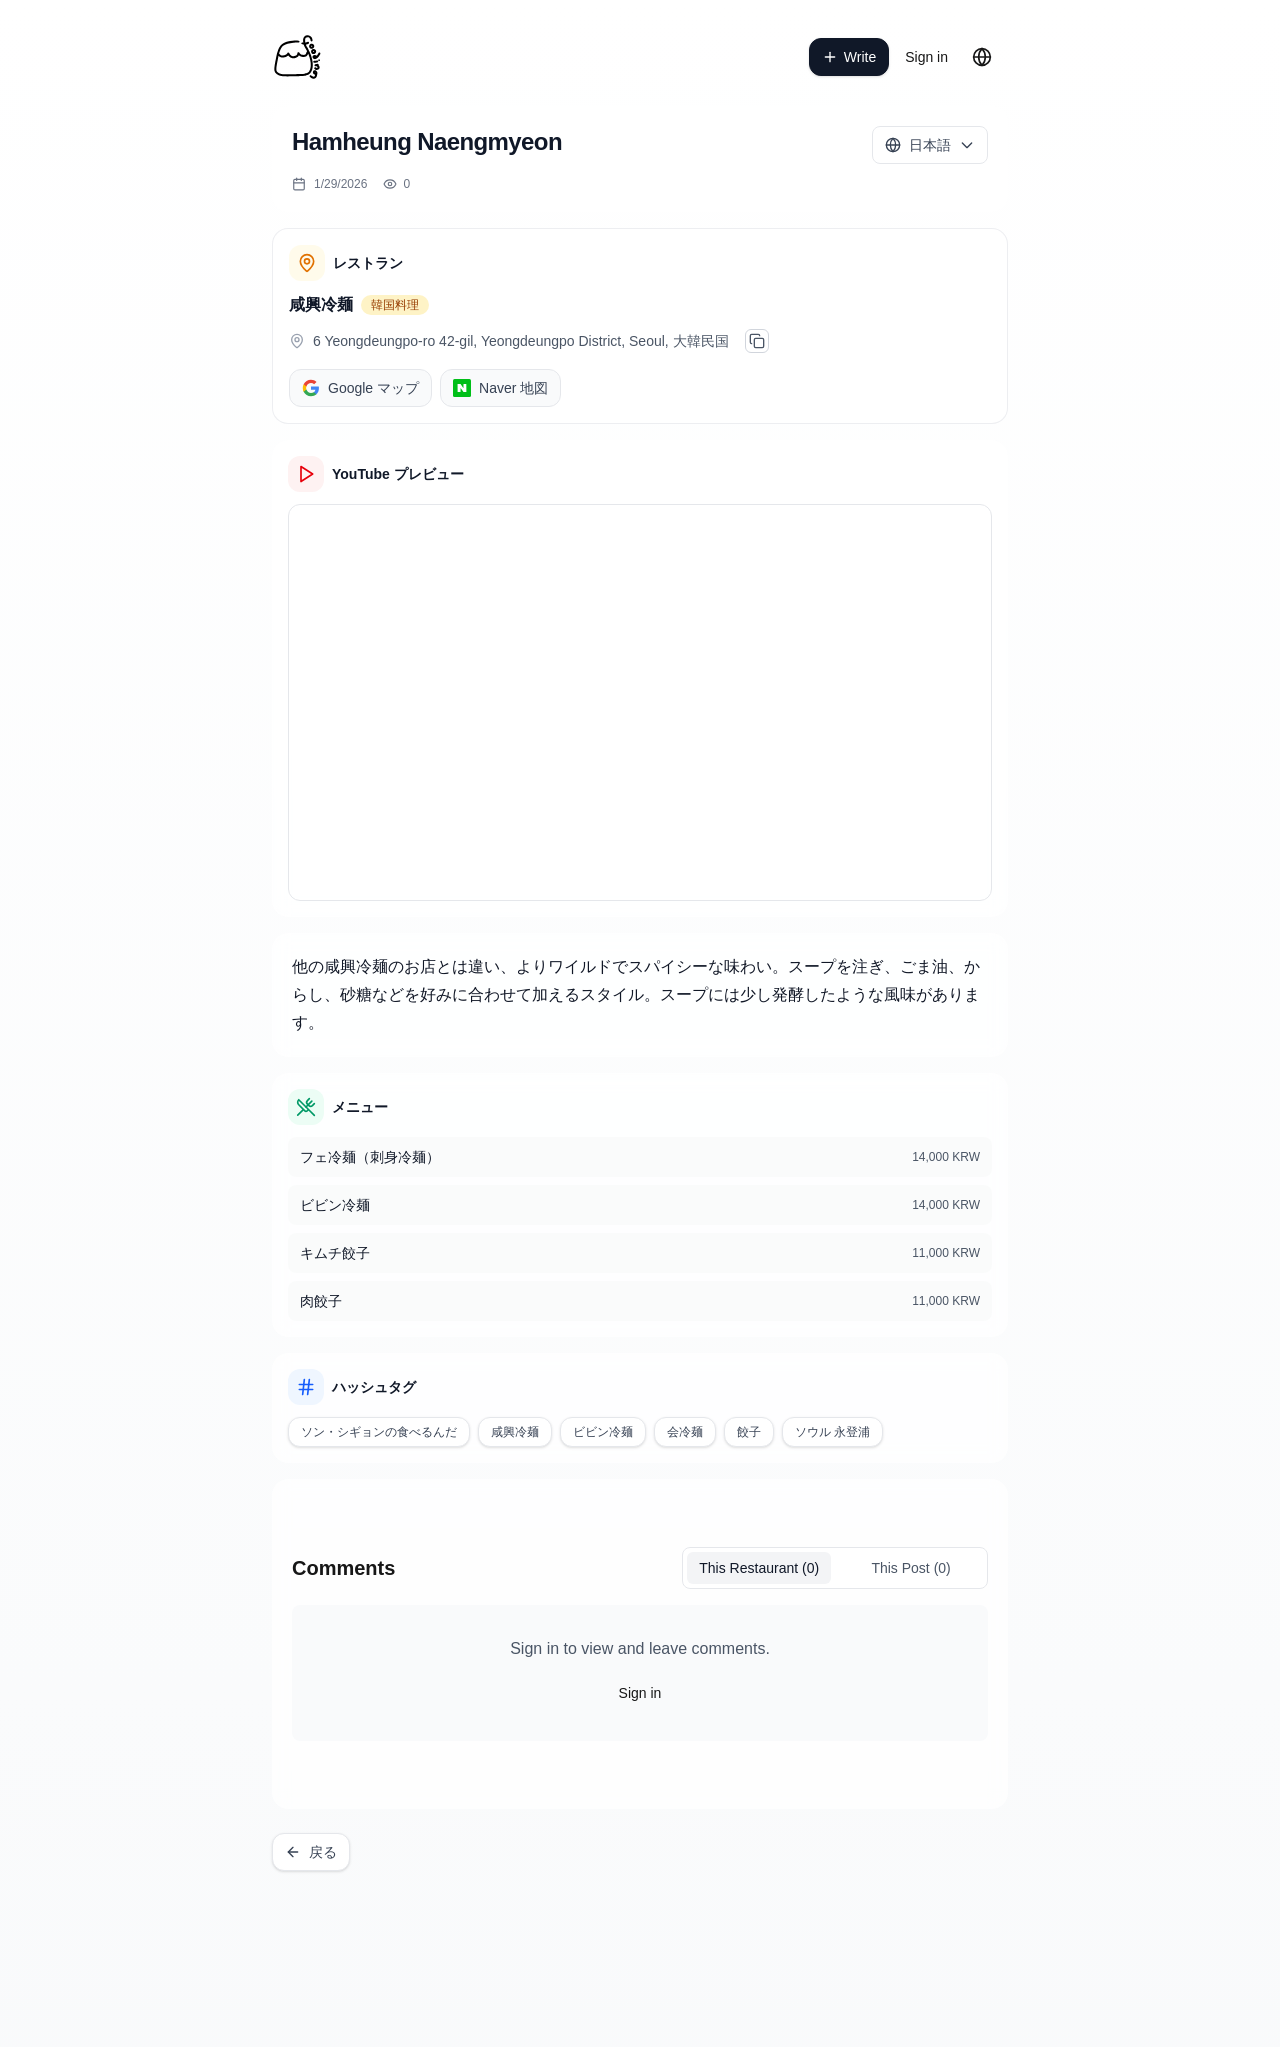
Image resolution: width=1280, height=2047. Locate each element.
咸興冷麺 (321, 304)
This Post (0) (910, 1568)
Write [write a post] (849, 57)
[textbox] (640, 995)
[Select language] (930, 145)
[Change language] (982, 57)
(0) (759, 1568)
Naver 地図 (500, 388)
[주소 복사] (757, 341)
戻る (311, 1852)
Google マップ (360, 388)
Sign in (926, 57)
